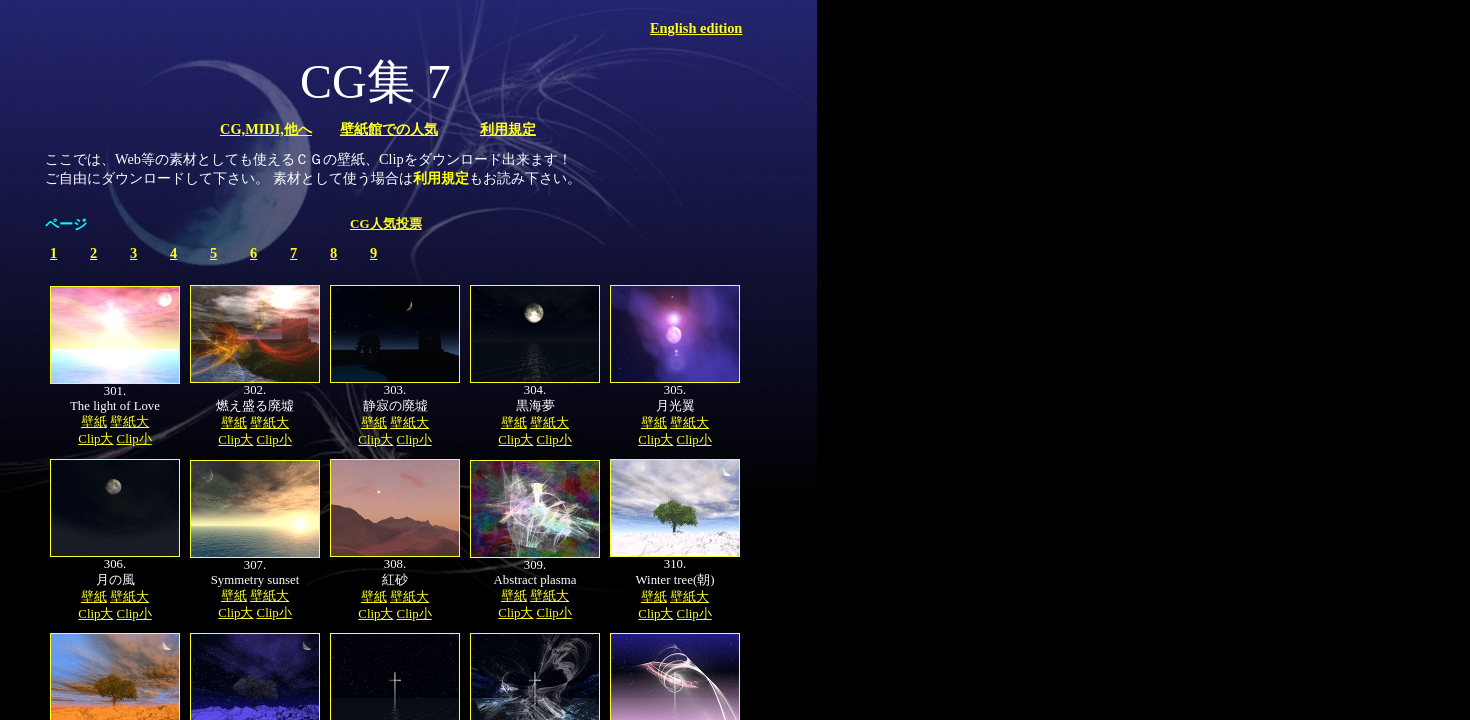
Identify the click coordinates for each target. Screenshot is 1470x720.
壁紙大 (129, 422)
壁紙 (94, 422)
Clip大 (95, 439)
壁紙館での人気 (389, 129)
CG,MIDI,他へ (266, 129)
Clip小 (134, 439)
